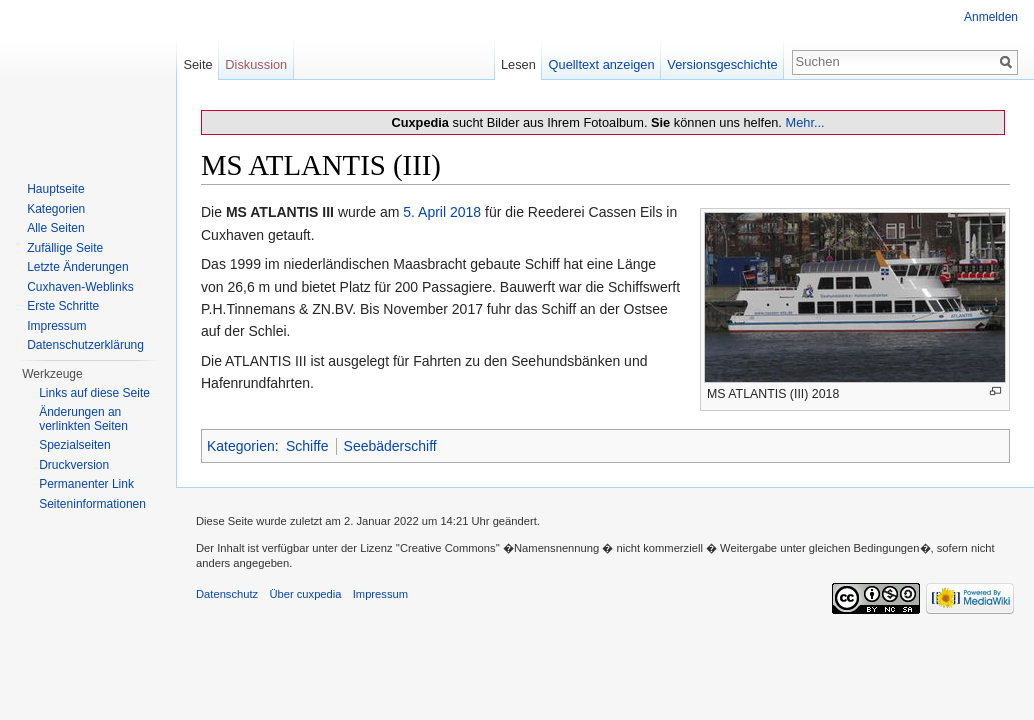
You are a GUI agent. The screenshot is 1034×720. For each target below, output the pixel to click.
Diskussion (256, 64)
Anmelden (991, 17)
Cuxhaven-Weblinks (80, 287)
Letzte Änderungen (77, 267)
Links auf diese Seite (94, 393)
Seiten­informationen (92, 504)
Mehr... (804, 122)
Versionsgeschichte (722, 64)
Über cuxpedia (305, 594)
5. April (424, 212)
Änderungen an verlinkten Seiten (83, 419)
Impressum (56, 326)
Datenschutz (227, 594)
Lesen (518, 64)
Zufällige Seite (65, 248)
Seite (197, 64)
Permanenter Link (86, 484)
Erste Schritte (63, 306)
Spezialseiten (74, 445)
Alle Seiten (55, 228)
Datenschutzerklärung (85, 345)
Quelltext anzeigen (602, 64)
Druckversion (74, 465)
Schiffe (307, 446)
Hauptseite (55, 189)
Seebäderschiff (390, 446)
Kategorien (241, 446)
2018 (465, 212)
